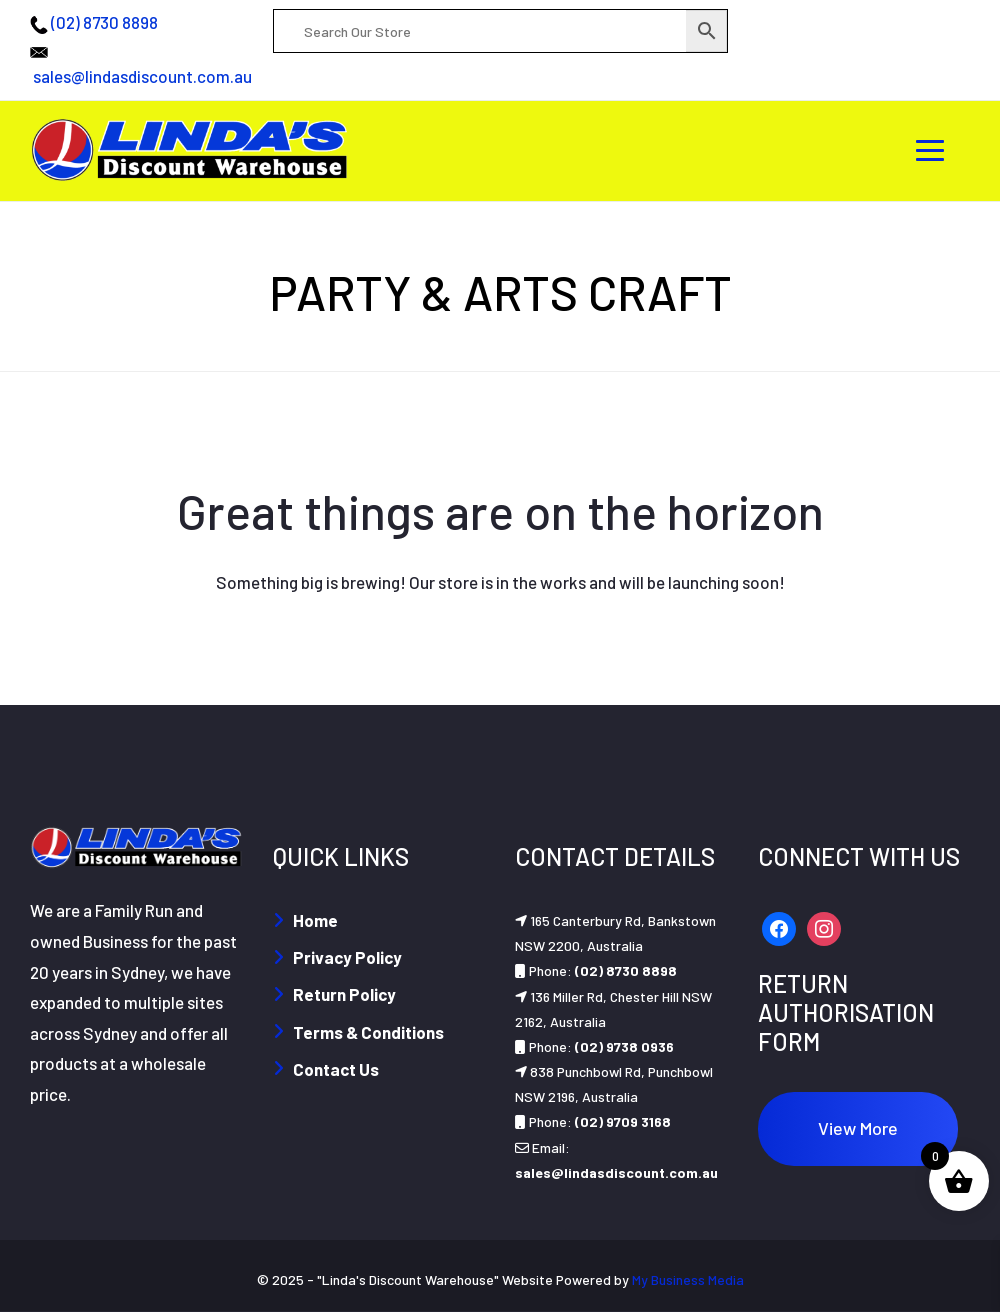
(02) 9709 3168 (623, 1121)
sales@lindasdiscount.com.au (142, 76)
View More (858, 1128)
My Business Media (688, 1279)
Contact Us (336, 1069)
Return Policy (344, 994)
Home (315, 920)
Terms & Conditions (368, 1032)
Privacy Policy (347, 957)
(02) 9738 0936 (624, 1046)
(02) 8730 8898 (104, 22)
